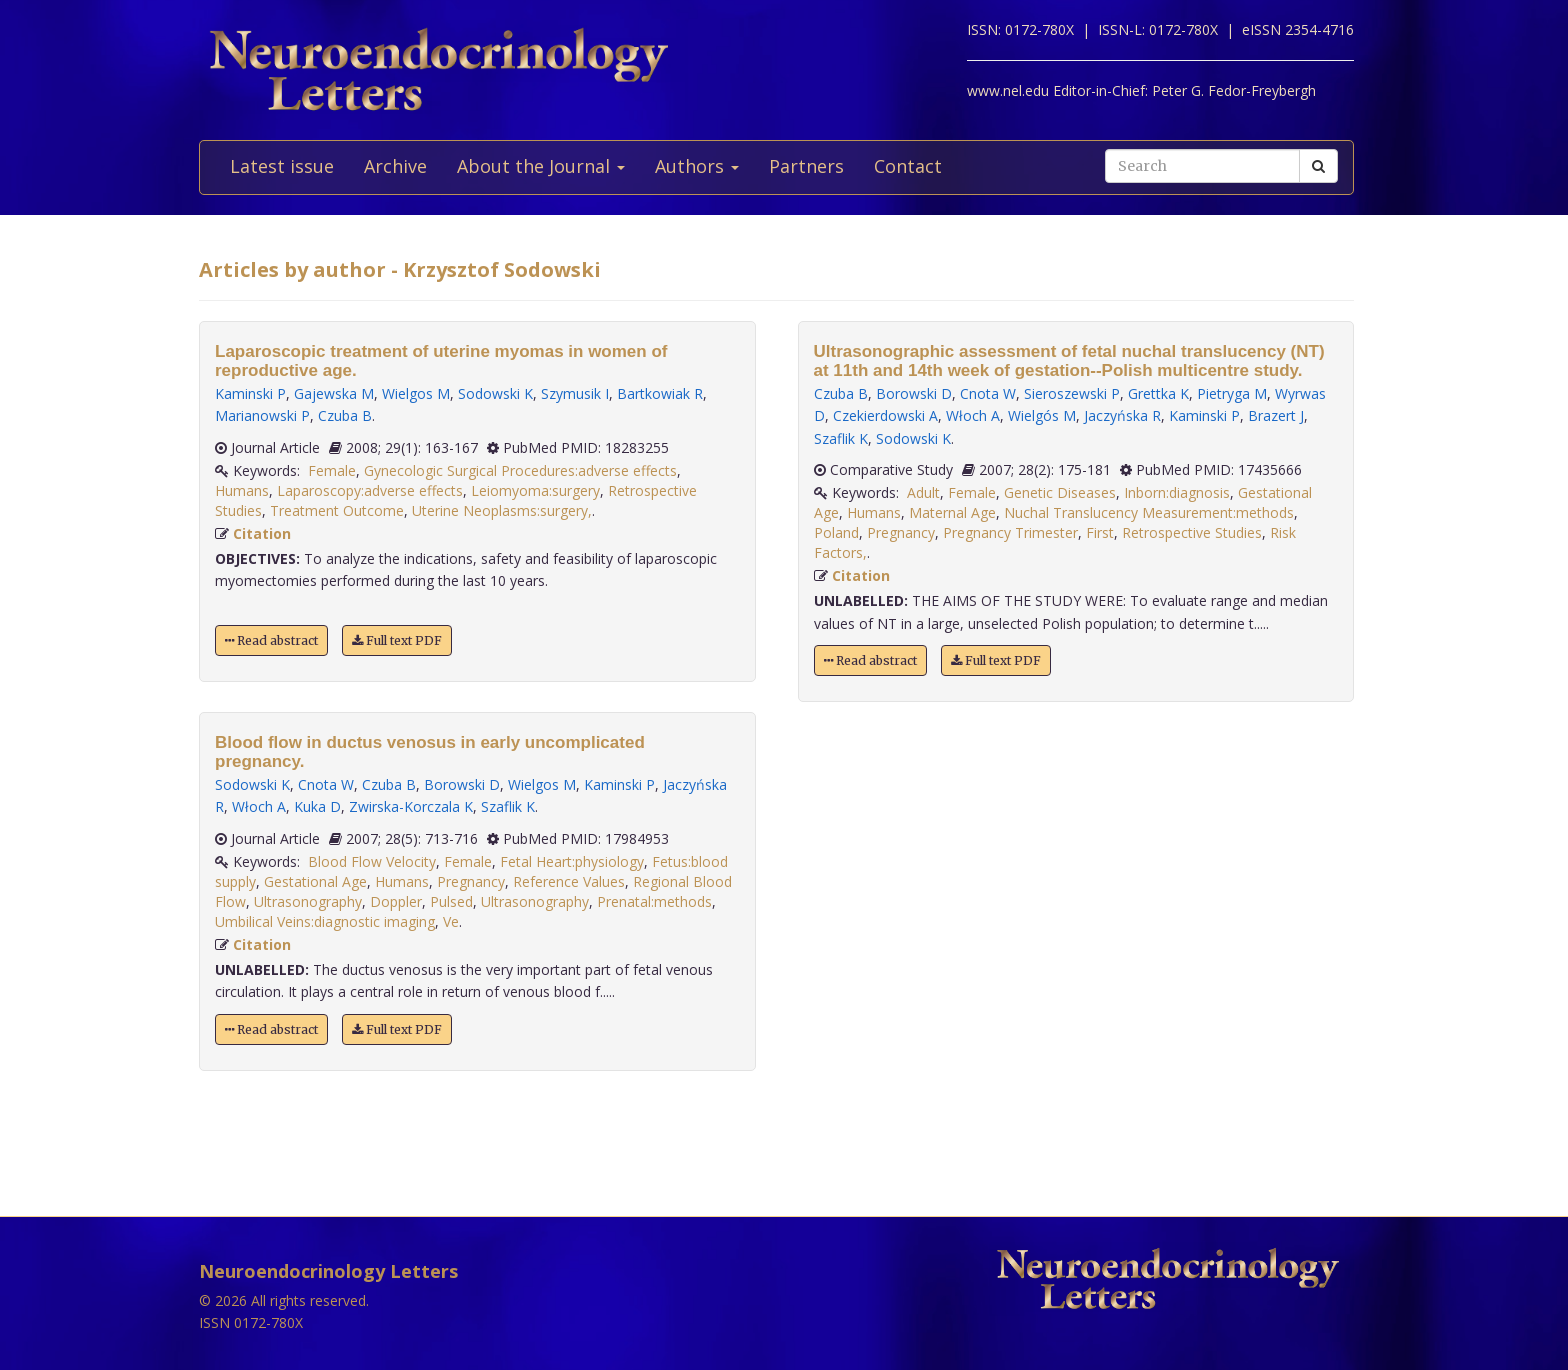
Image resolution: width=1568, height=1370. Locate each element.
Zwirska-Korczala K (411, 806)
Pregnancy (471, 881)
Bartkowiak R (660, 393)
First (1100, 532)
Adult (923, 492)
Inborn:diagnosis (1177, 492)
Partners (806, 166)
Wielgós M (1042, 415)
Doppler (396, 901)
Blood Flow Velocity (372, 861)
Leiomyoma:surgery (535, 490)
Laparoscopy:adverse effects (370, 490)
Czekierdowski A (885, 415)
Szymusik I (575, 393)
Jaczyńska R (1122, 415)
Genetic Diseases (1060, 492)
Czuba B (345, 415)
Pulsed (451, 901)
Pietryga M (1232, 393)
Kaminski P (250, 393)
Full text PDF (397, 640)
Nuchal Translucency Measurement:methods (1149, 512)
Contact (908, 166)
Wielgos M (416, 393)
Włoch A (259, 806)
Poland (836, 532)
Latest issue (282, 166)
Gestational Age (315, 881)
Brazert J (1276, 415)
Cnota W (326, 784)
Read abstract (271, 640)
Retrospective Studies (1192, 532)
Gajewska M (334, 393)
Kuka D (317, 806)
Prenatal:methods (654, 901)
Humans (242, 490)
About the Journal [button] (541, 166)
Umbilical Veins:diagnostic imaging (325, 921)
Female (332, 470)
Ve (451, 921)
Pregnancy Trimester (1010, 532)
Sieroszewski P (1072, 393)
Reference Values (569, 881)
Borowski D (462, 784)
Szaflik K (508, 806)
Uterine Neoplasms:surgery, (502, 510)
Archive (395, 166)
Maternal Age (952, 512)
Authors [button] (697, 166)
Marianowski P (262, 415)
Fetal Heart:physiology (572, 861)
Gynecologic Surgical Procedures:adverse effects (520, 470)
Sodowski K (495, 393)
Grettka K (1158, 393)
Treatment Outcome (337, 510)
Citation (262, 533)
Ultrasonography (308, 901)
